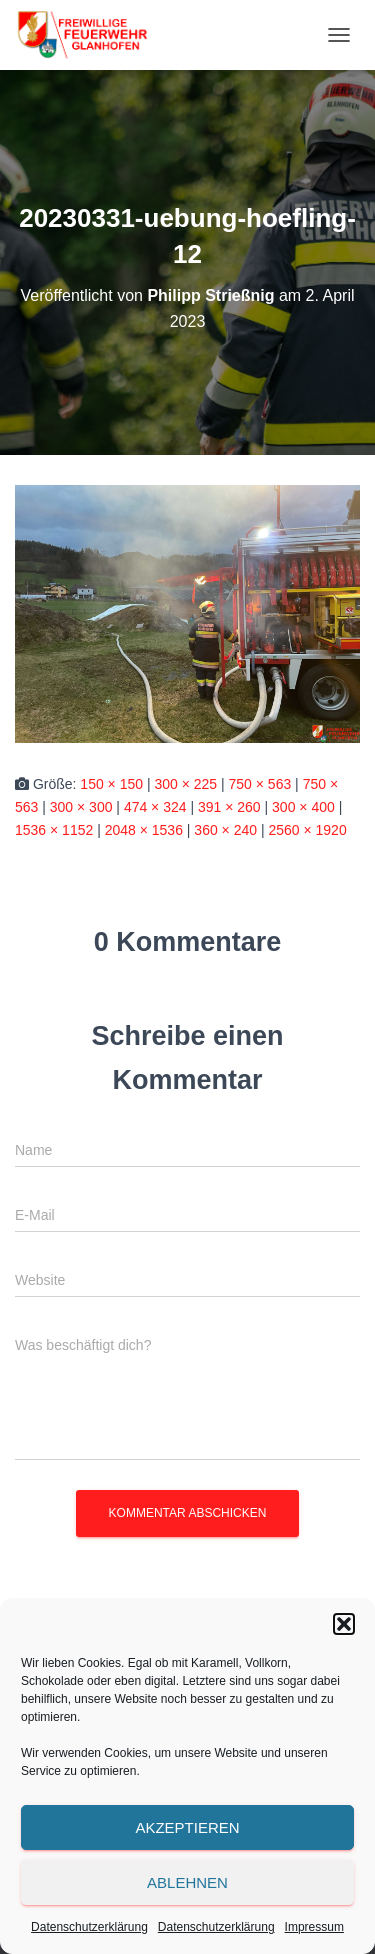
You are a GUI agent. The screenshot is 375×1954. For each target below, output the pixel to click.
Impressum (314, 1927)
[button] (344, 1624)
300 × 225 (185, 784)
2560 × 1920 (307, 830)
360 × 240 (225, 830)
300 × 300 (81, 807)
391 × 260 (229, 807)
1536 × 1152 (54, 830)
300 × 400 (303, 807)
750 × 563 (260, 784)
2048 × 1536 (144, 830)
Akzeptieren (187, 1827)
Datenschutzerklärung (89, 1927)
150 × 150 (111, 784)
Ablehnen (187, 1882)
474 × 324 (155, 807)
